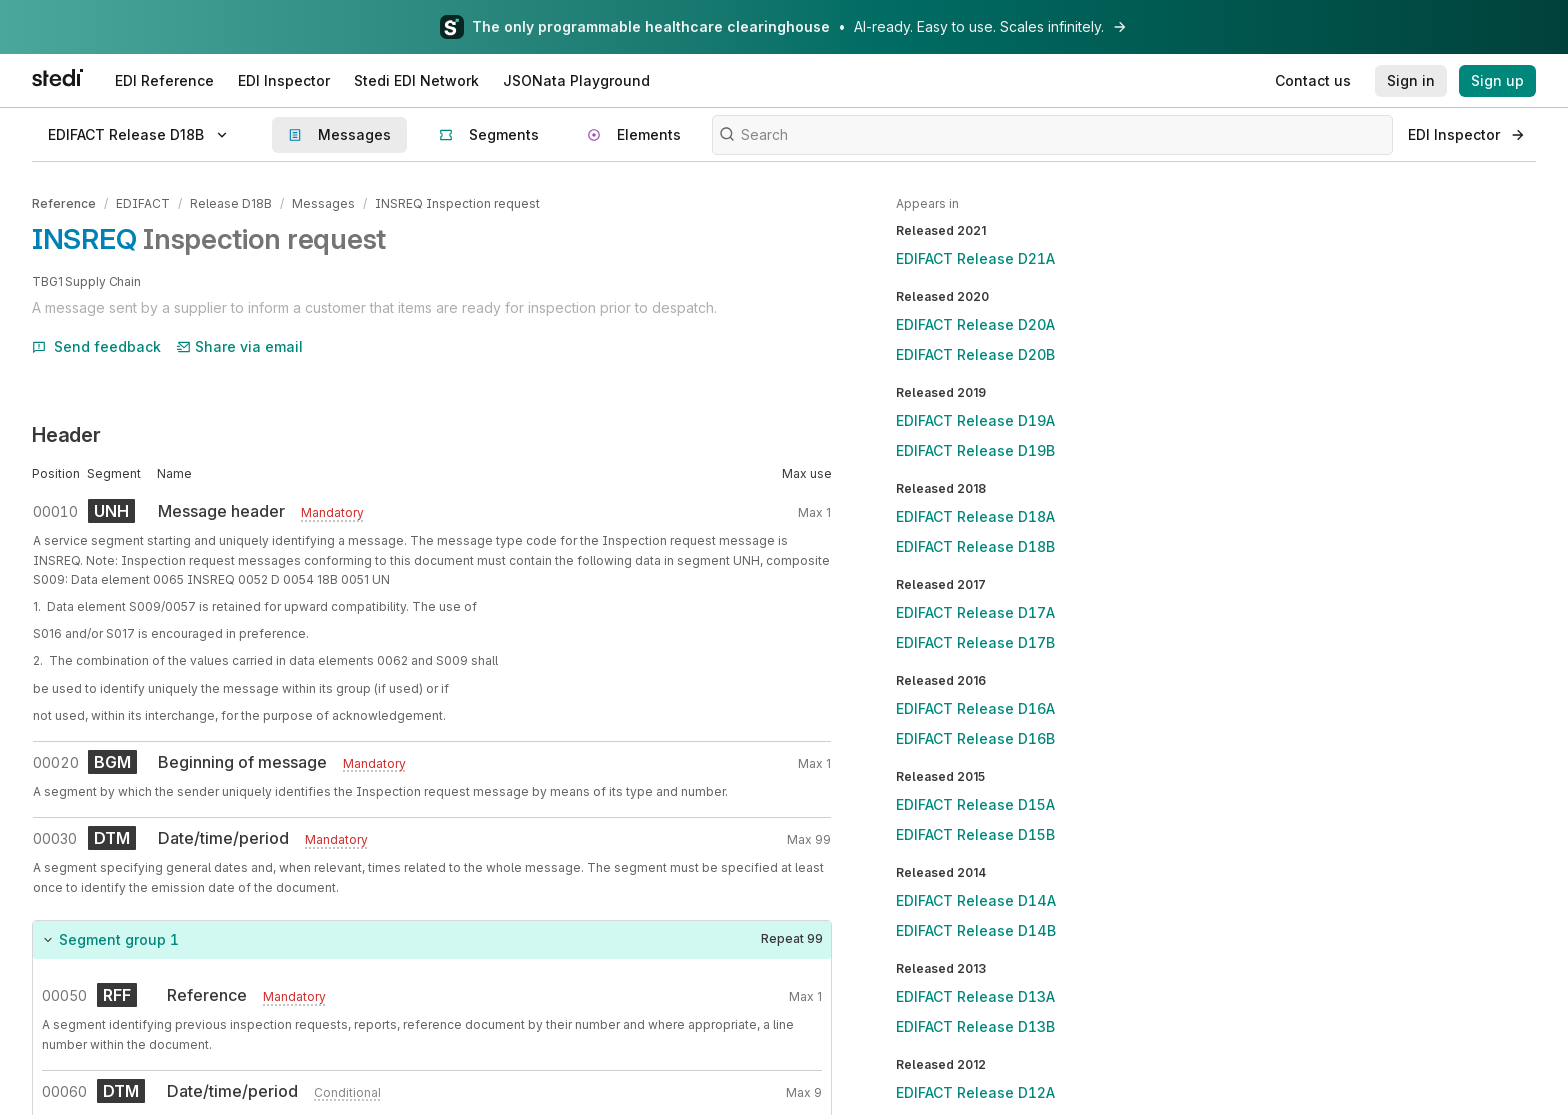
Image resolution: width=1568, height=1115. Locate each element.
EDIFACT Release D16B (975, 738)
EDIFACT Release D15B (975, 834)
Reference (64, 203)
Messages (323, 203)
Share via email (240, 346)
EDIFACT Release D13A (975, 996)
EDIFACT (143, 203)
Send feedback (96, 346)
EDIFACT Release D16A (975, 708)
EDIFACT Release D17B (975, 642)
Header (66, 435)
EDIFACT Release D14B (976, 930)
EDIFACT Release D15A (975, 804)
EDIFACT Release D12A (975, 1092)
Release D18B (231, 203)
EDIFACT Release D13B (975, 1026)
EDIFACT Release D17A (975, 612)
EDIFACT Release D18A (975, 516)
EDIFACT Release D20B (975, 354)
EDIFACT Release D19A (975, 420)
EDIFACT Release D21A (975, 258)
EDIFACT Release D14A (976, 900)
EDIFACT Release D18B (975, 546)
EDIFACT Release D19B (975, 450)
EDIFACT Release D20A (975, 324)
